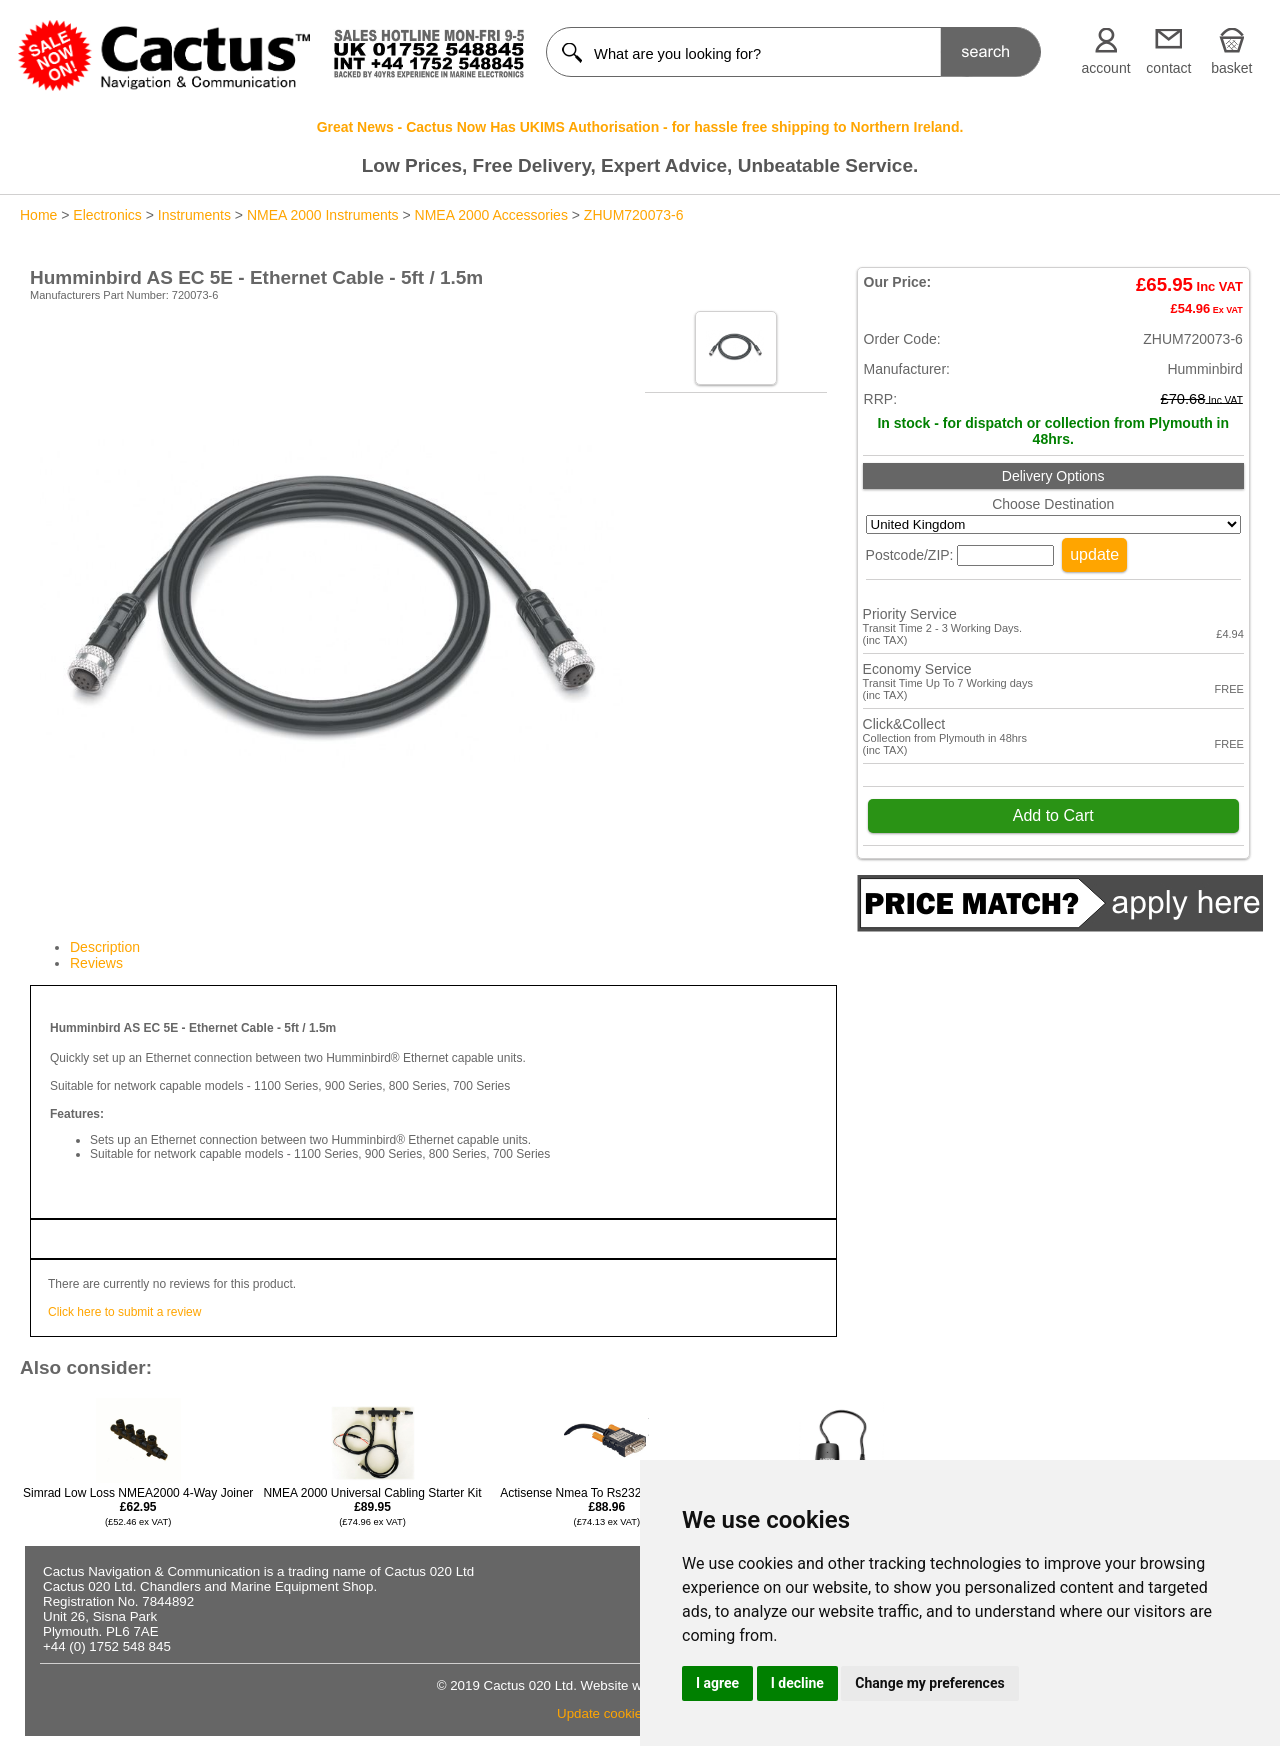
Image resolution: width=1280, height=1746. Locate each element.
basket (1231, 68)
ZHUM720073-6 (634, 215)
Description (105, 947)
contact (1168, 68)
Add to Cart (1053, 815)
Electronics (107, 215)
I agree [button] (717, 1683)
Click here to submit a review (124, 1312)
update (1094, 554)
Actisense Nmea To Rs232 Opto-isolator (606, 1506)
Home (38, 215)
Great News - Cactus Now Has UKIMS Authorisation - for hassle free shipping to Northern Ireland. (640, 127)
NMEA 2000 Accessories (491, 215)
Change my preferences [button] (929, 1683)
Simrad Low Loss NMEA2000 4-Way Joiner (138, 1506)
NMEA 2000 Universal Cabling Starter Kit (372, 1506)
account (1106, 68)
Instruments (194, 215)
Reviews (96, 963)
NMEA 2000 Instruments (323, 215)
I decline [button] (797, 1683)
